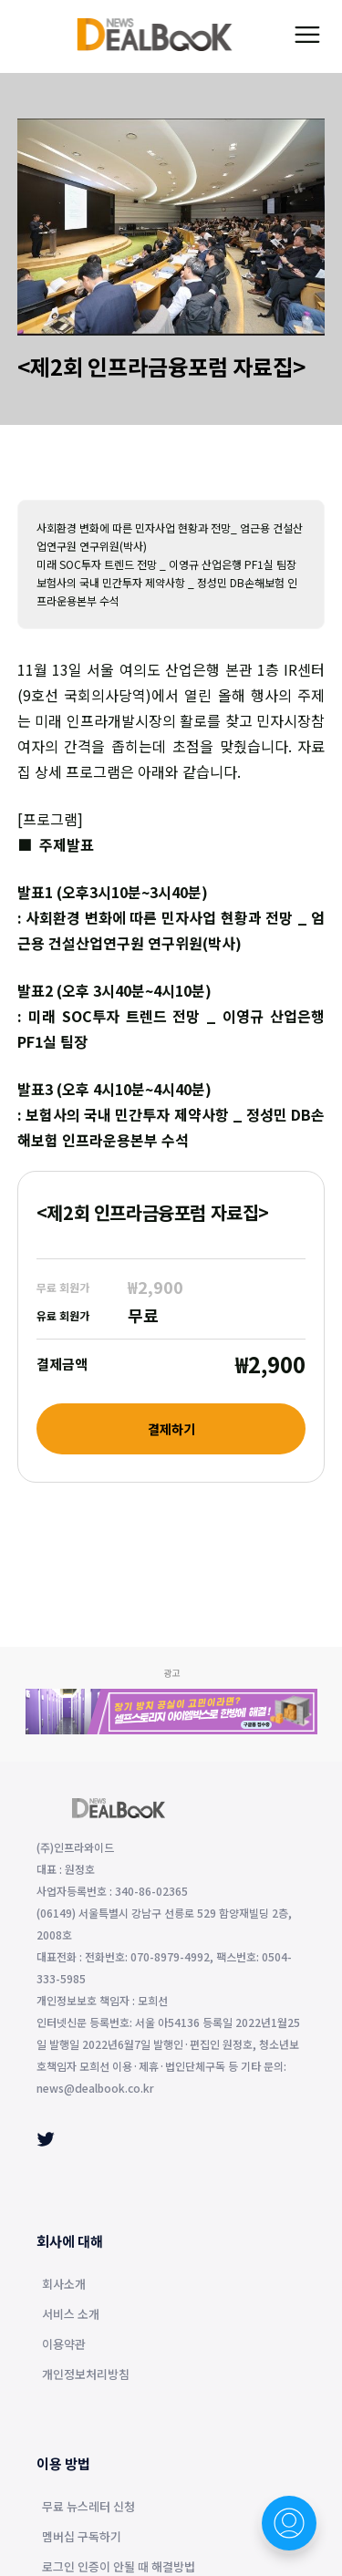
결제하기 (171, 1429)
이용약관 (64, 2345)
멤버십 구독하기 (81, 2537)
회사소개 (64, 2285)
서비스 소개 (70, 2315)
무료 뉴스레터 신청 (88, 2507)
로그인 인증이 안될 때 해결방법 (118, 2567)
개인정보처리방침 (86, 2375)
